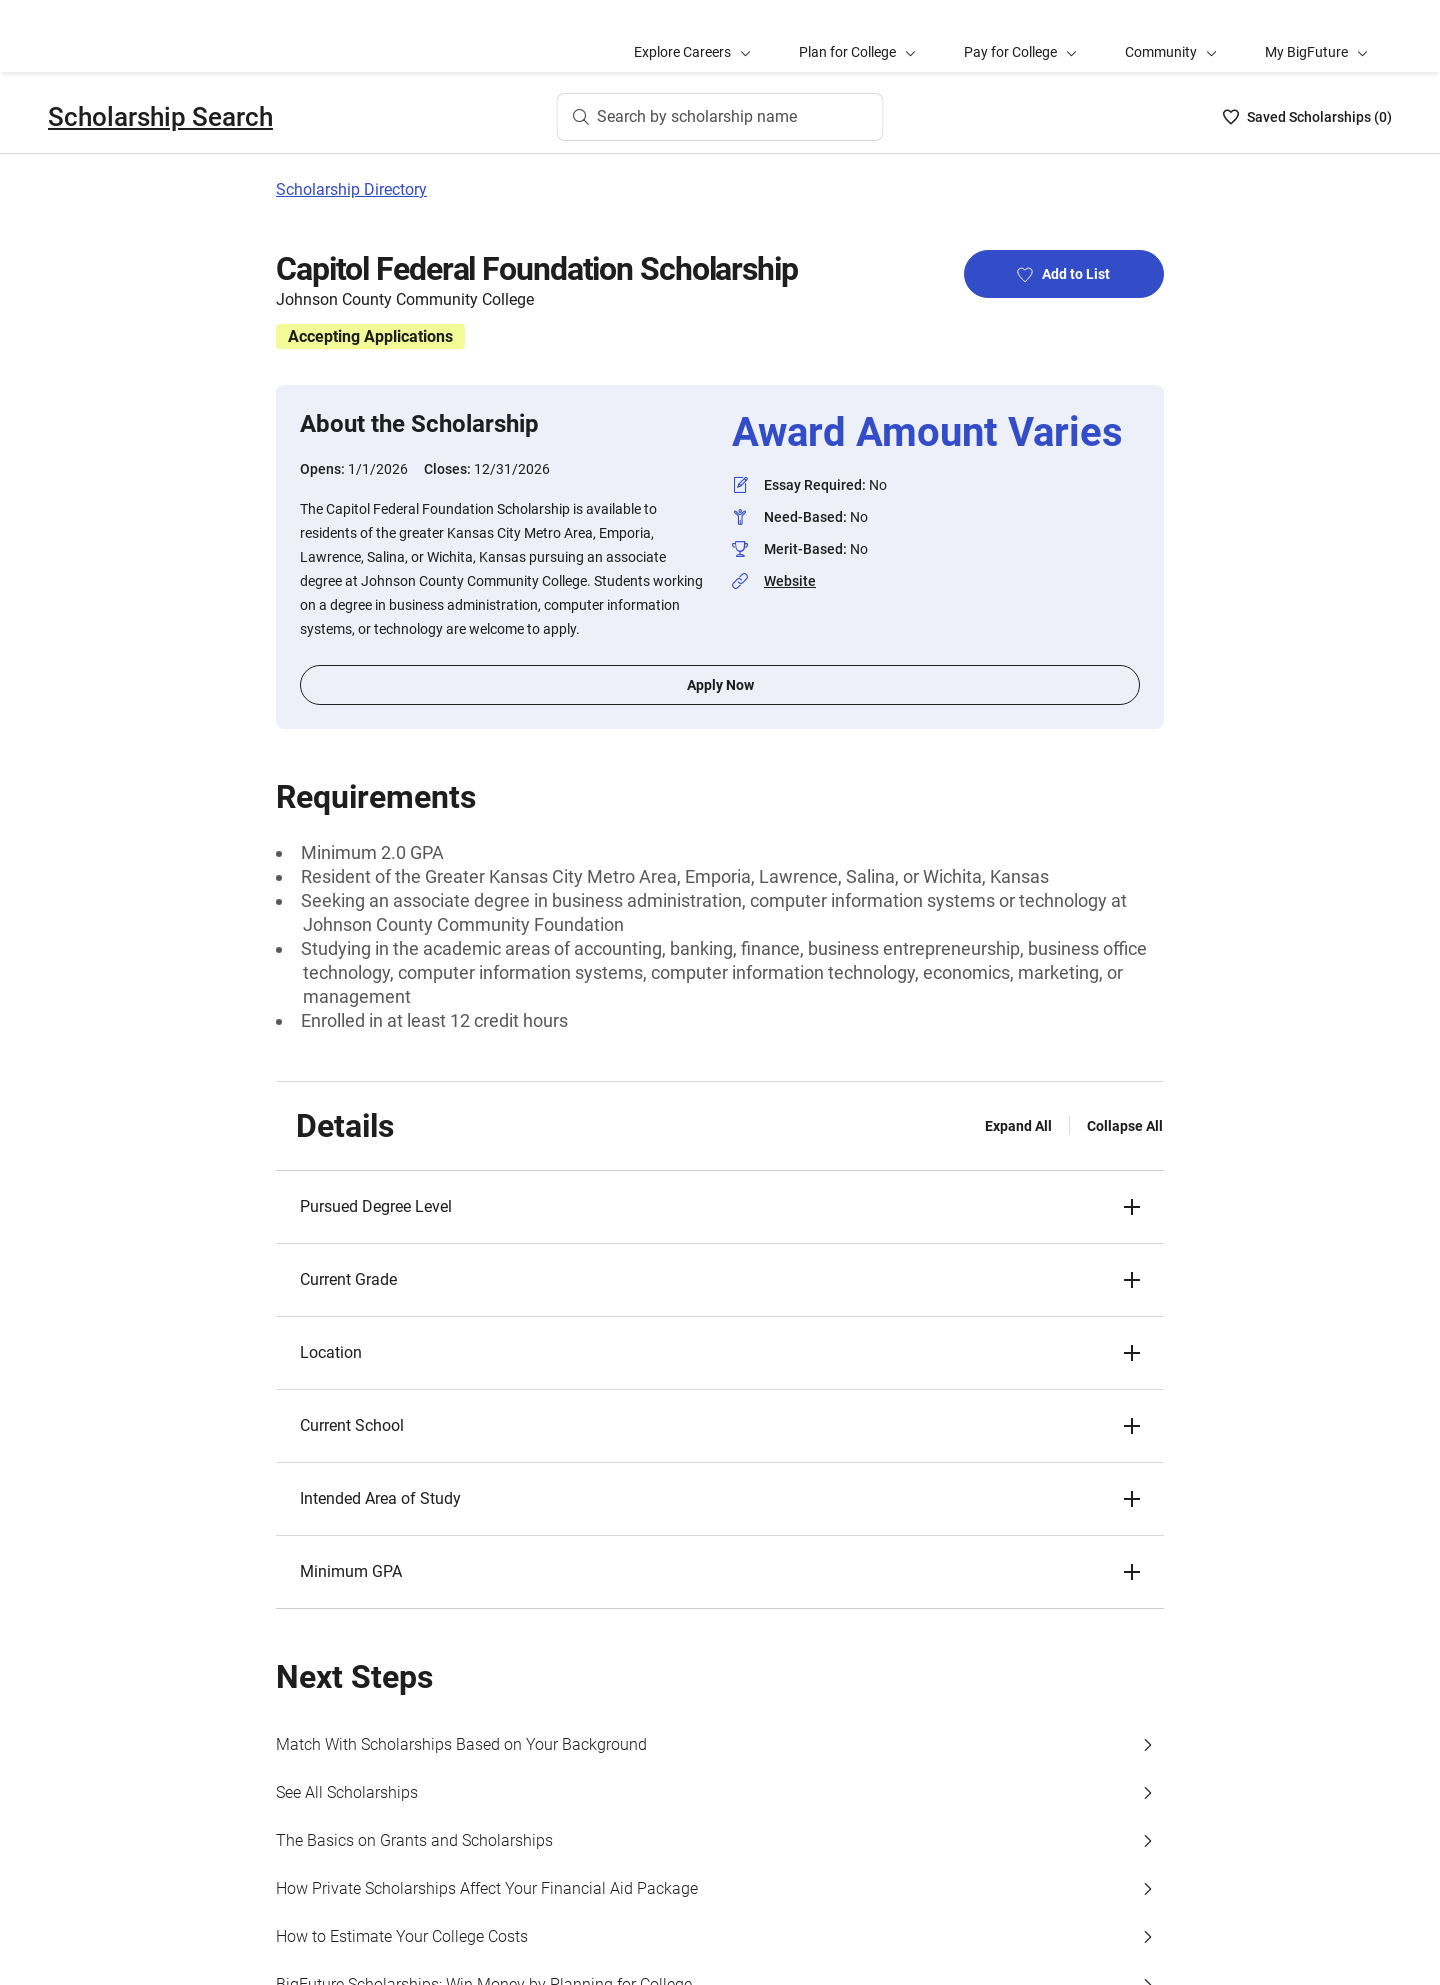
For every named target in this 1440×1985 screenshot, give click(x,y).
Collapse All (1125, 1126)
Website (790, 581)
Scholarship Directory (351, 189)
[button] (720, 1207)
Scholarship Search (160, 117)
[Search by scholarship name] (720, 117)
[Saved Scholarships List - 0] (1307, 117)
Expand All (1018, 1126)
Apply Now (720, 685)
